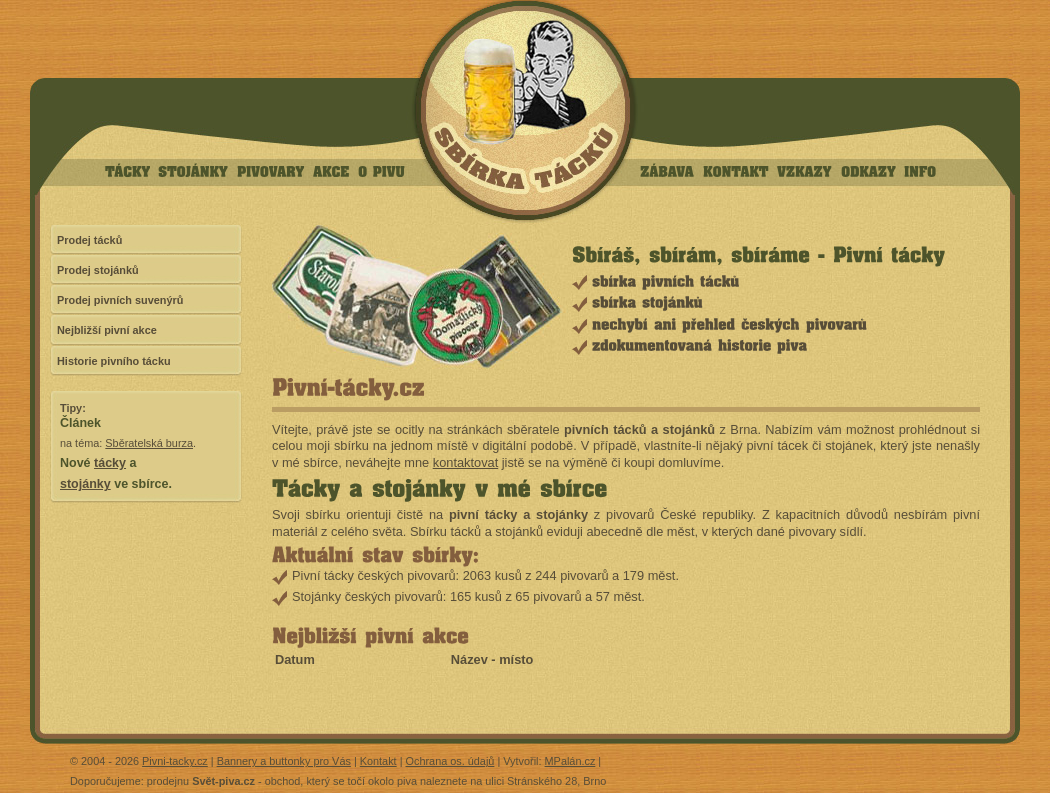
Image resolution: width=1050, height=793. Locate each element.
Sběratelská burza (149, 443)
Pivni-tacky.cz (175, 761)
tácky (110, 463)
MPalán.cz (570, 761)
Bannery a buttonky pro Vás (284, 761)
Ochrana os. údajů (450, 761)
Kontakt (378, 761)
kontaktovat (465, 462)
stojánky (85, 484)
